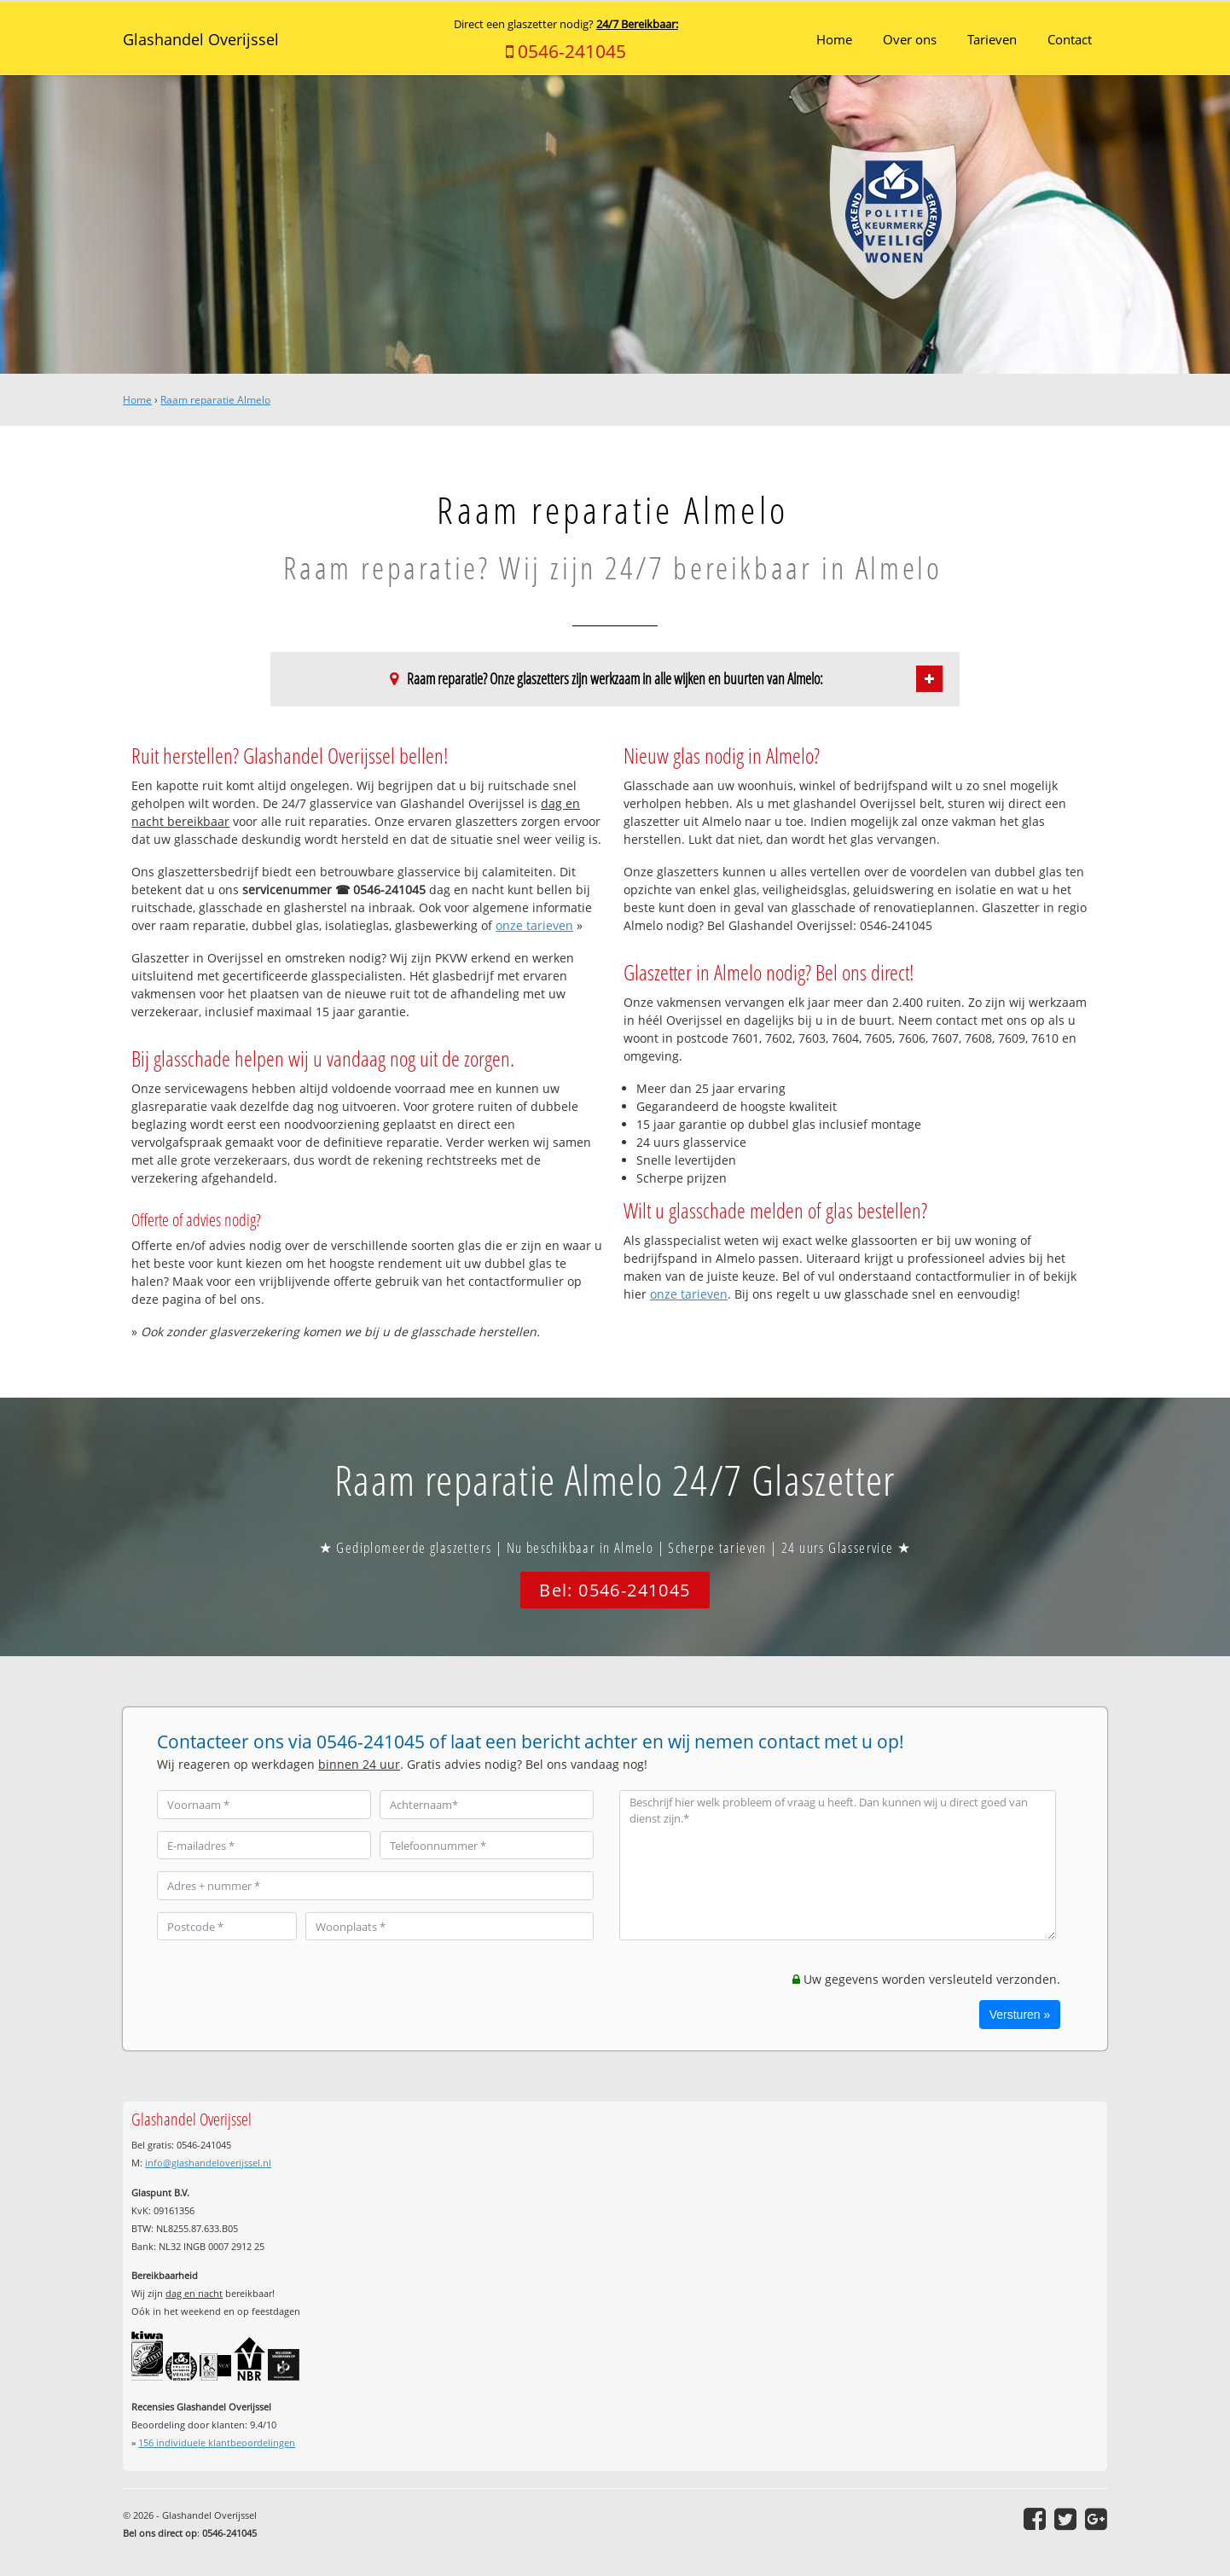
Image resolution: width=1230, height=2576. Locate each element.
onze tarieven (534, 925)
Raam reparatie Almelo (215, 400)
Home (137, 400)
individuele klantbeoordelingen (216, 2442)
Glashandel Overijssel (201, 39)
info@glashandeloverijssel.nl (208, 2162)
